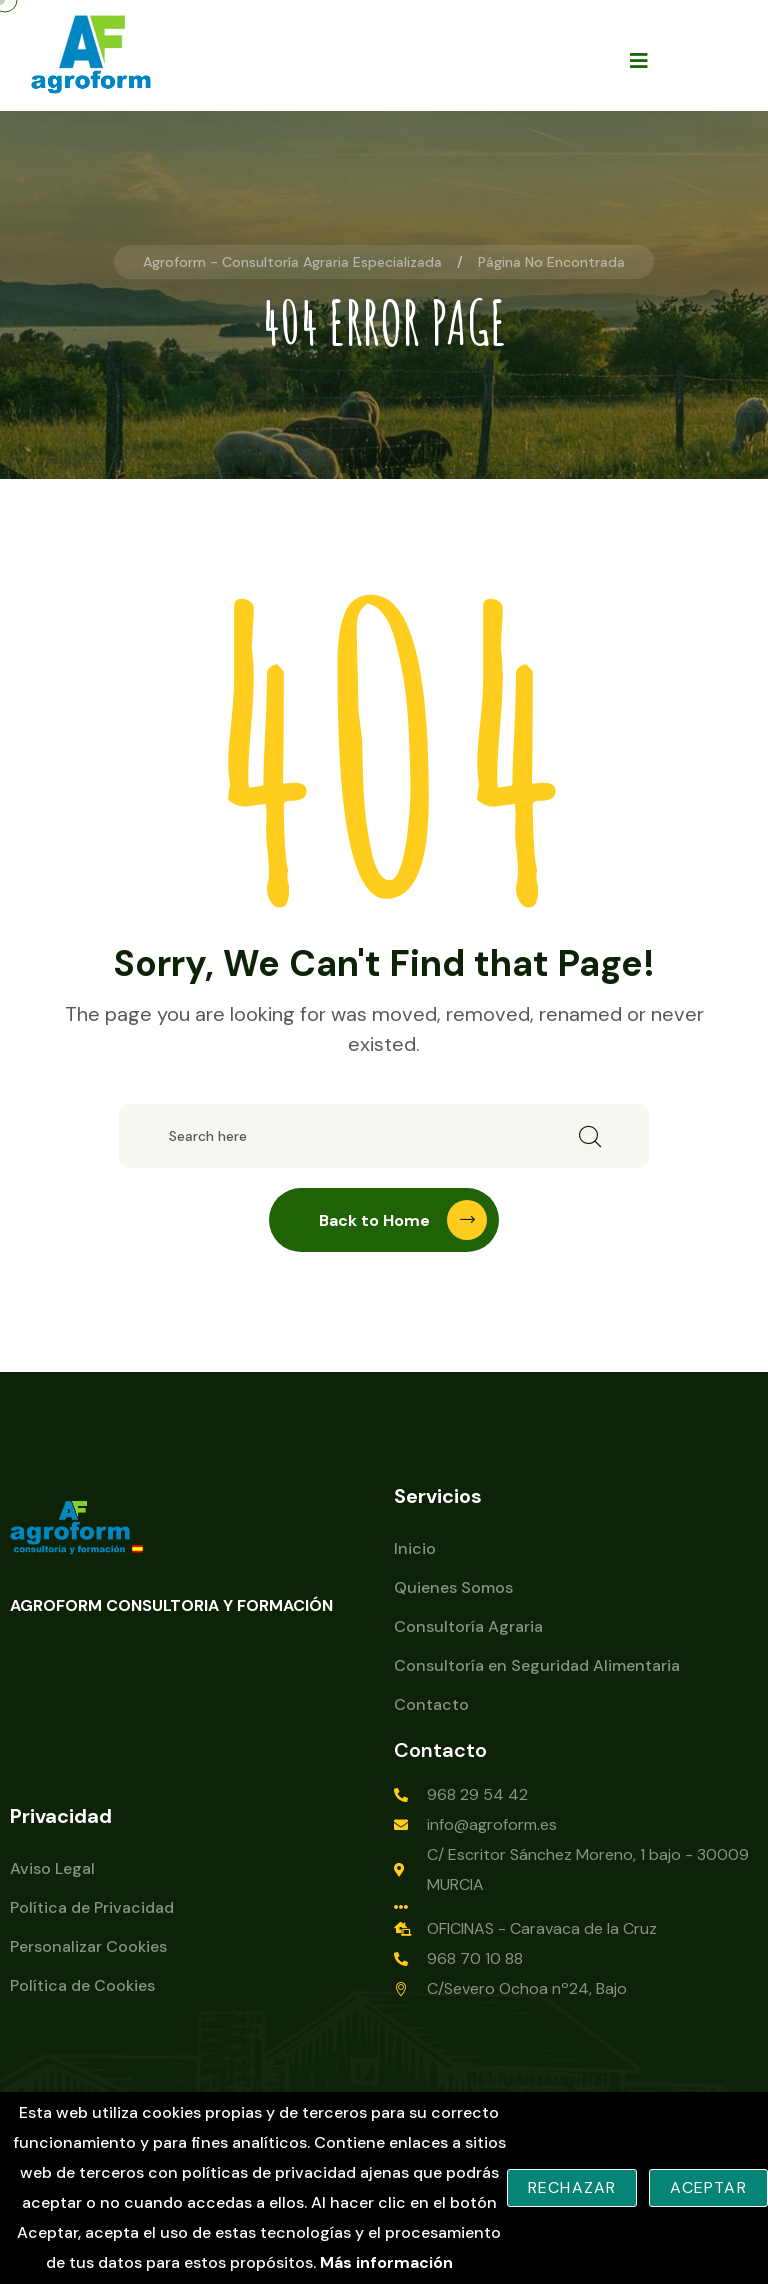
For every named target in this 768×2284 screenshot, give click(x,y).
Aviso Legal (52, 1868)
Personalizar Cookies (88, 1946)
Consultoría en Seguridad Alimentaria (537, 1665)
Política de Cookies (82, 1985)
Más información (386, 2262)
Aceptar (708, 2187)
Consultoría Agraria (468, 1626)
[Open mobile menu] (639, 60)
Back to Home (403, 1220)
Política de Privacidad (92, 1907)
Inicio (415, 1548)
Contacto (431, 1704)
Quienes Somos (453, 1587)
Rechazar (572, 2187)
